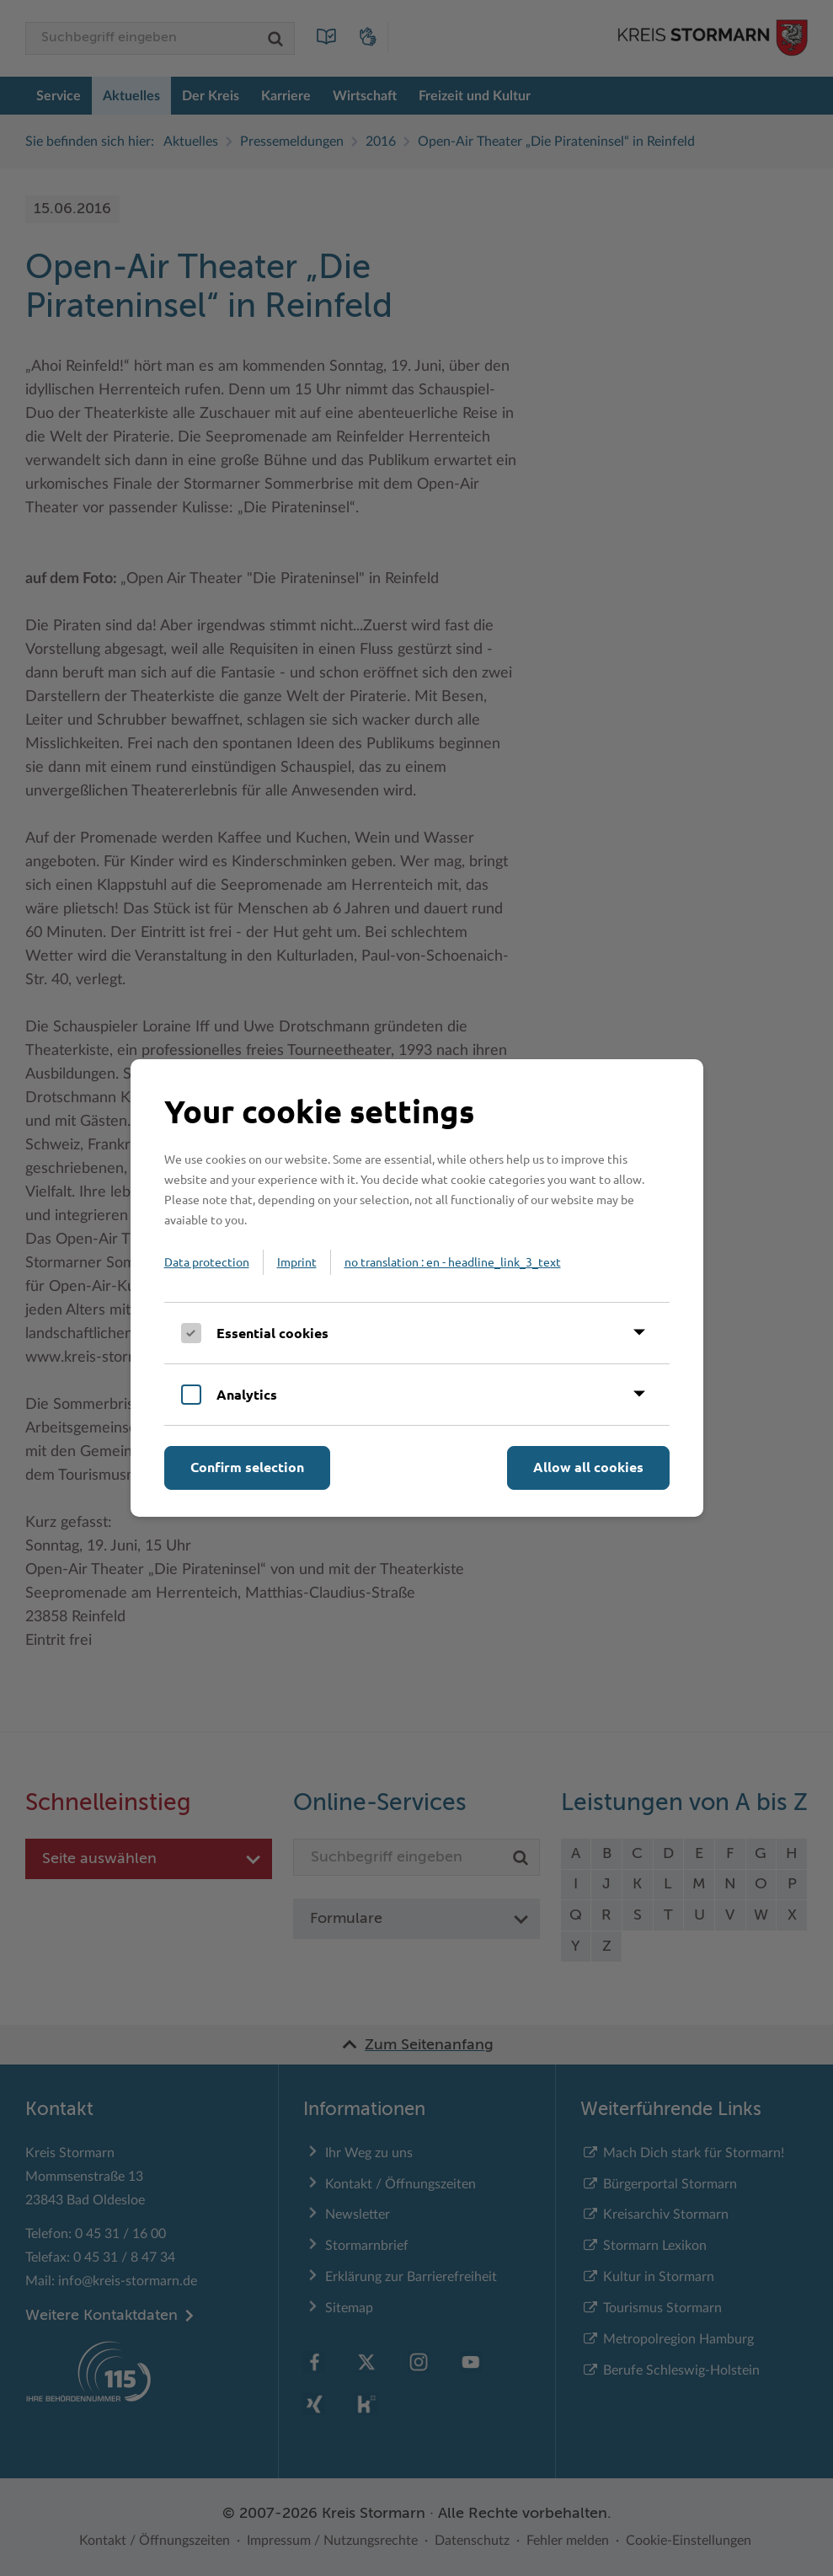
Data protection (206, 1261)
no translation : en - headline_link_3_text (452, 1261)
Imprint (297, 1261)
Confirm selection (247, 1466)
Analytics (246, 1394)
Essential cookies (272, 1333)
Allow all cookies (588, 1466)
